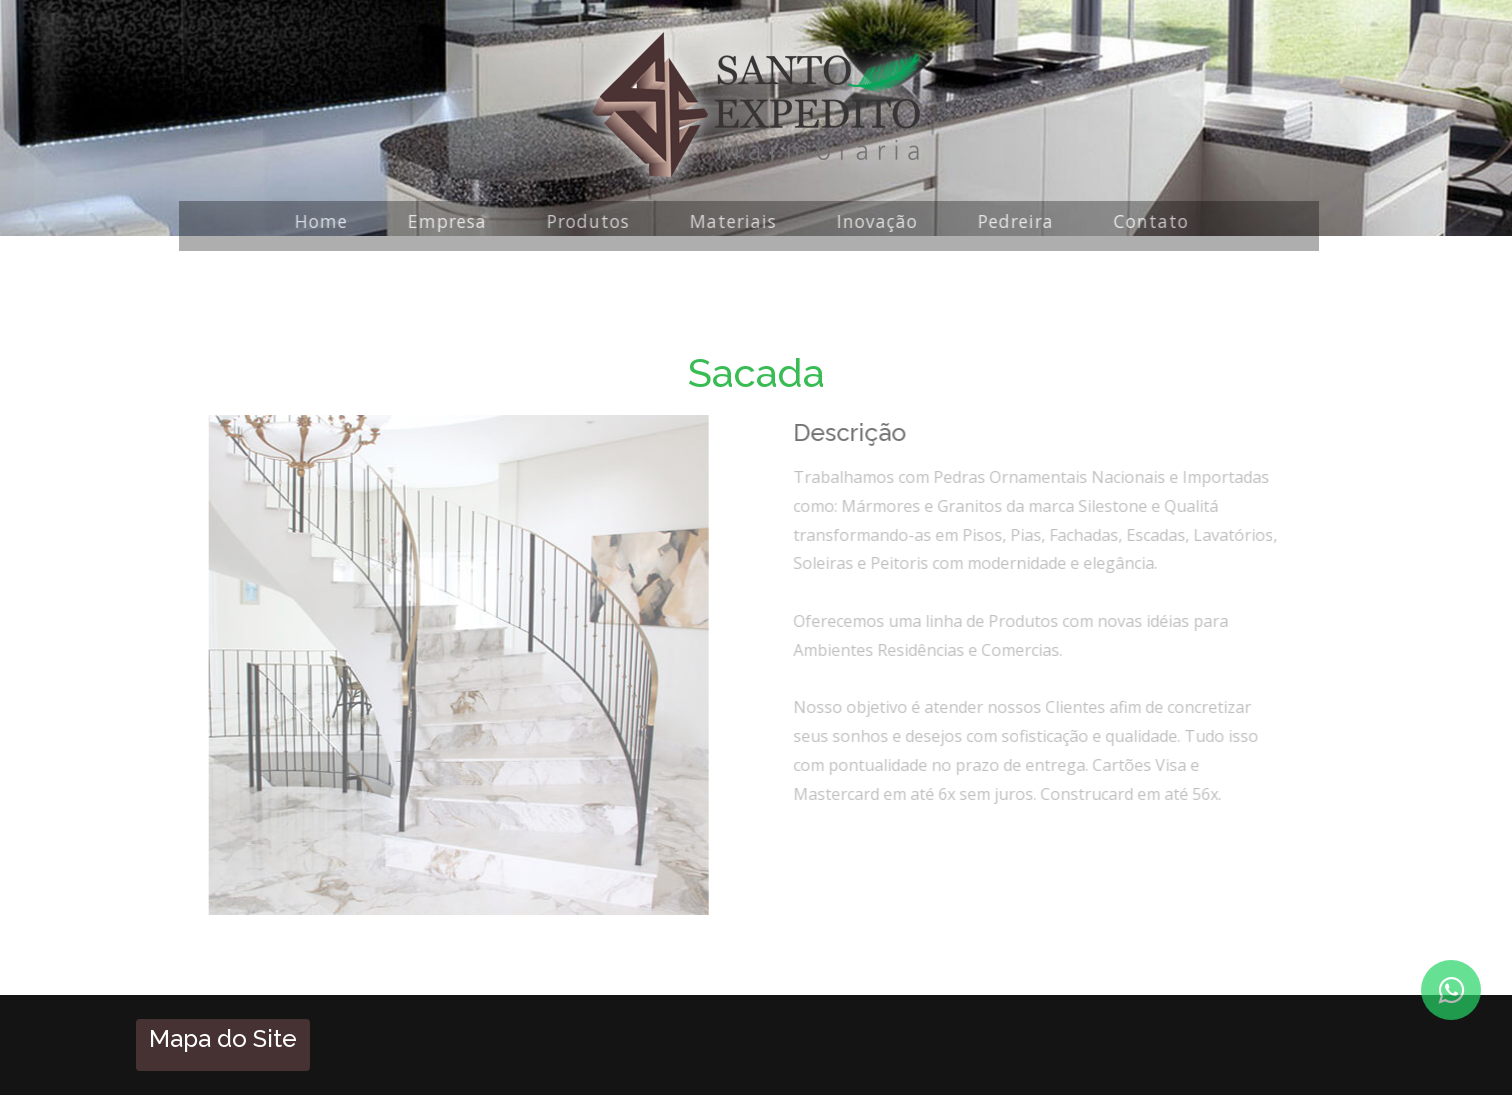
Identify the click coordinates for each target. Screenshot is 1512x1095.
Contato (1146, 221)
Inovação (872, 221)
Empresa (442, 221)
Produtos (583, 221)
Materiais (728, 221)
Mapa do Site (223, 1038)
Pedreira (1011, 221)
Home (316, 221)
